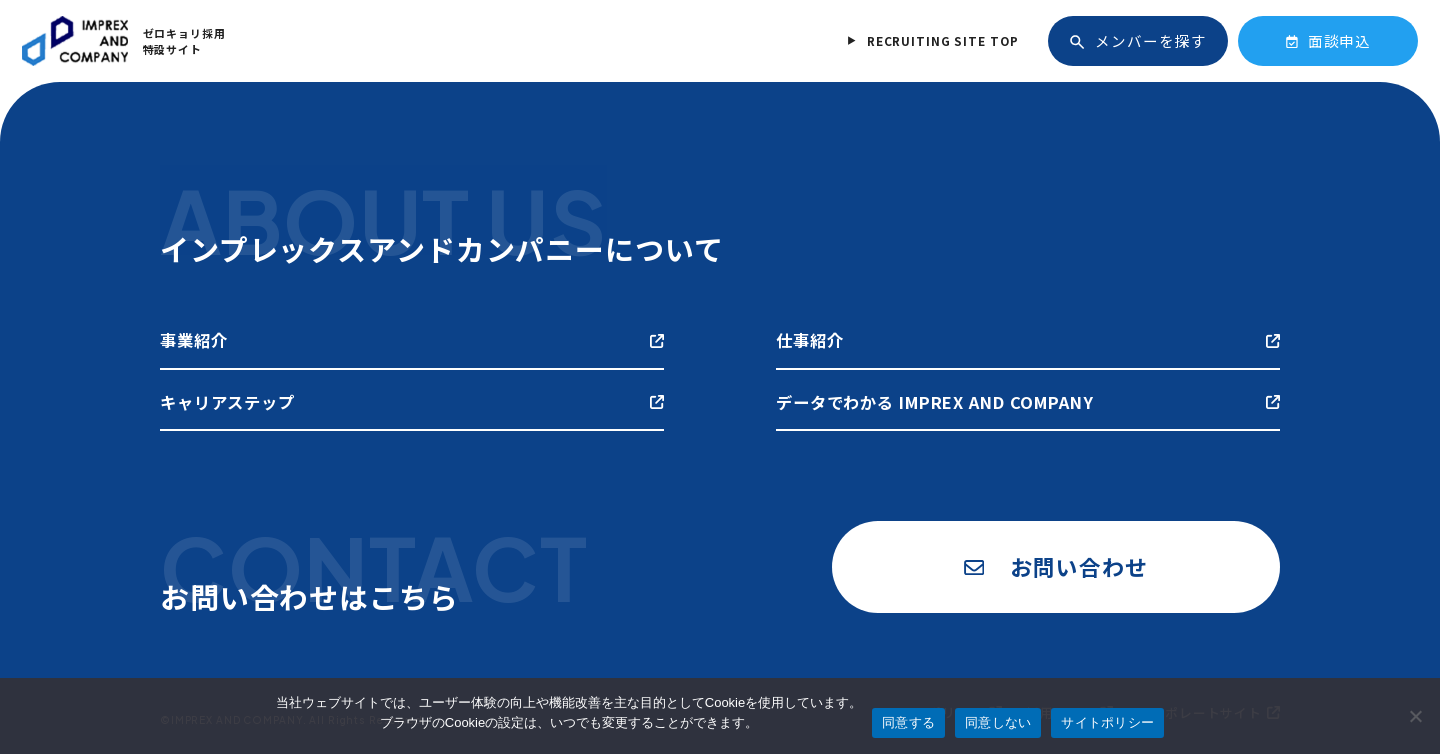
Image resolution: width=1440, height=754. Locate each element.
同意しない (998, 722)
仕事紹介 (1028, 340)
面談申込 (1328, 40)
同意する (908, 722)
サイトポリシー (1107, 722)
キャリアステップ (412, 402)
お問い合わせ (1055, 566)
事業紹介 (412, 340)
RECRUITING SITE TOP (943, 40)
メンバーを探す (1138, 40)
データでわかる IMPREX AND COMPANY (1028, 402)
